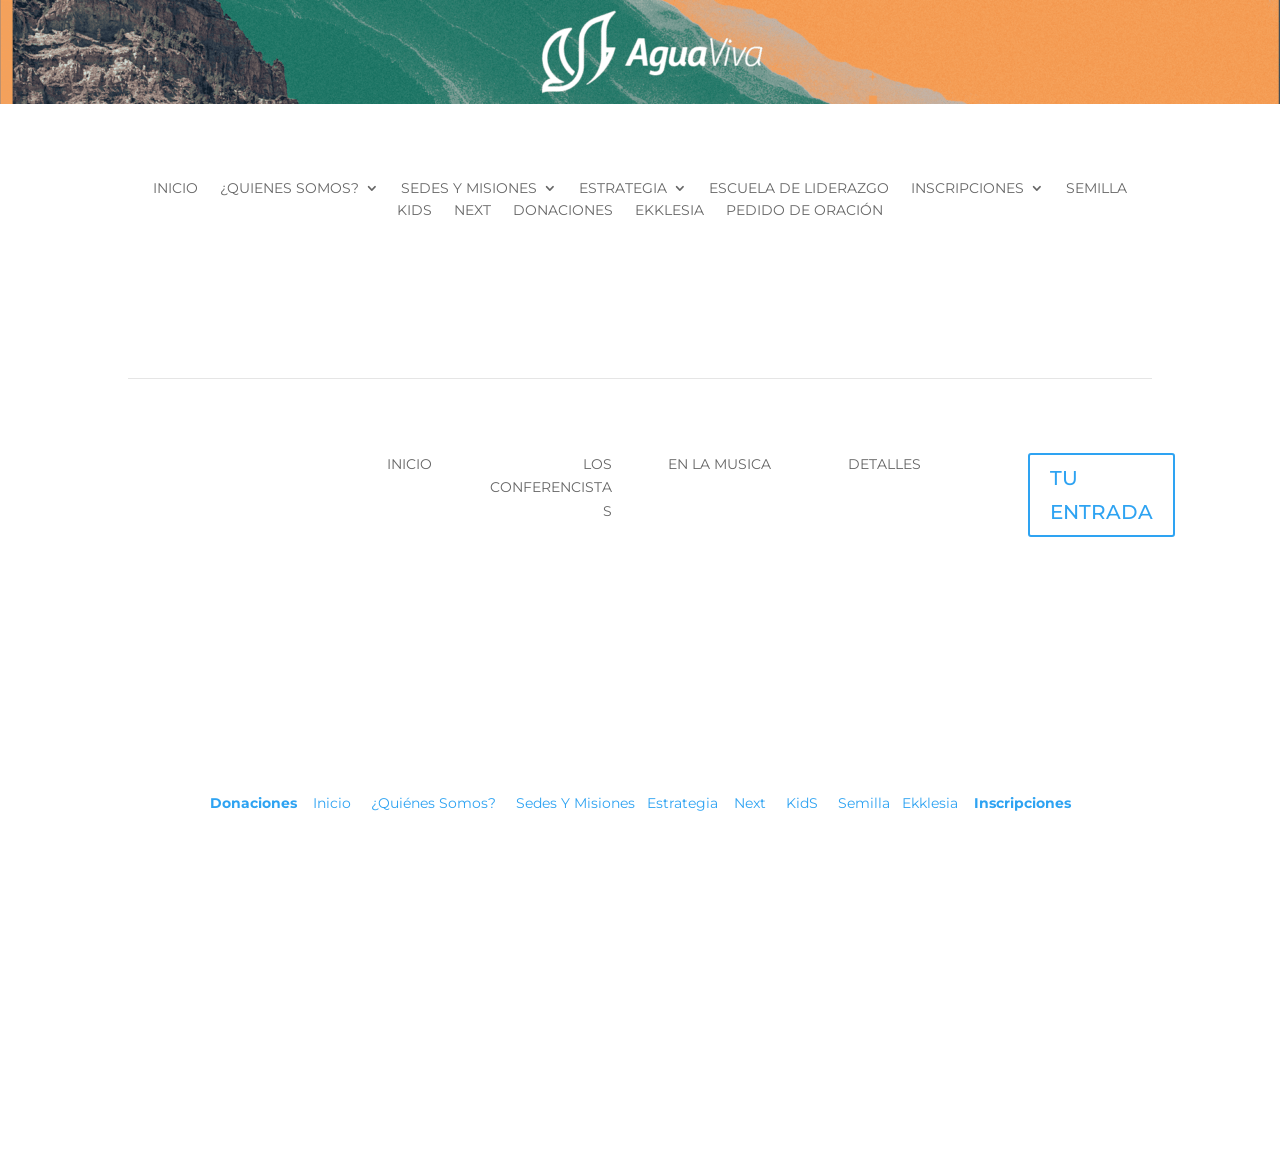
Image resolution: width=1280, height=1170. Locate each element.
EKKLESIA (669, 211)
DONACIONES (563, 211)
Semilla (864, 803)
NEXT (472, 211)
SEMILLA (1096, 189)
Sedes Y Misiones (579, 803)
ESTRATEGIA (623, 189)
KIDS (414, 211)
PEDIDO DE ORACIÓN (804, 211)
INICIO (175, 189)
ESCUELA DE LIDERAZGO (799, 189)
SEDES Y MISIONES (469, 189)
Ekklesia (930, 803)
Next (748, 803)
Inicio (342, 803)
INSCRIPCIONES (967, 189)
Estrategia (682, 803)
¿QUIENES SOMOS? (289, 189)
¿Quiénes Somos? (443, 803)
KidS (798, 803)
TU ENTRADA (1101, 495)
